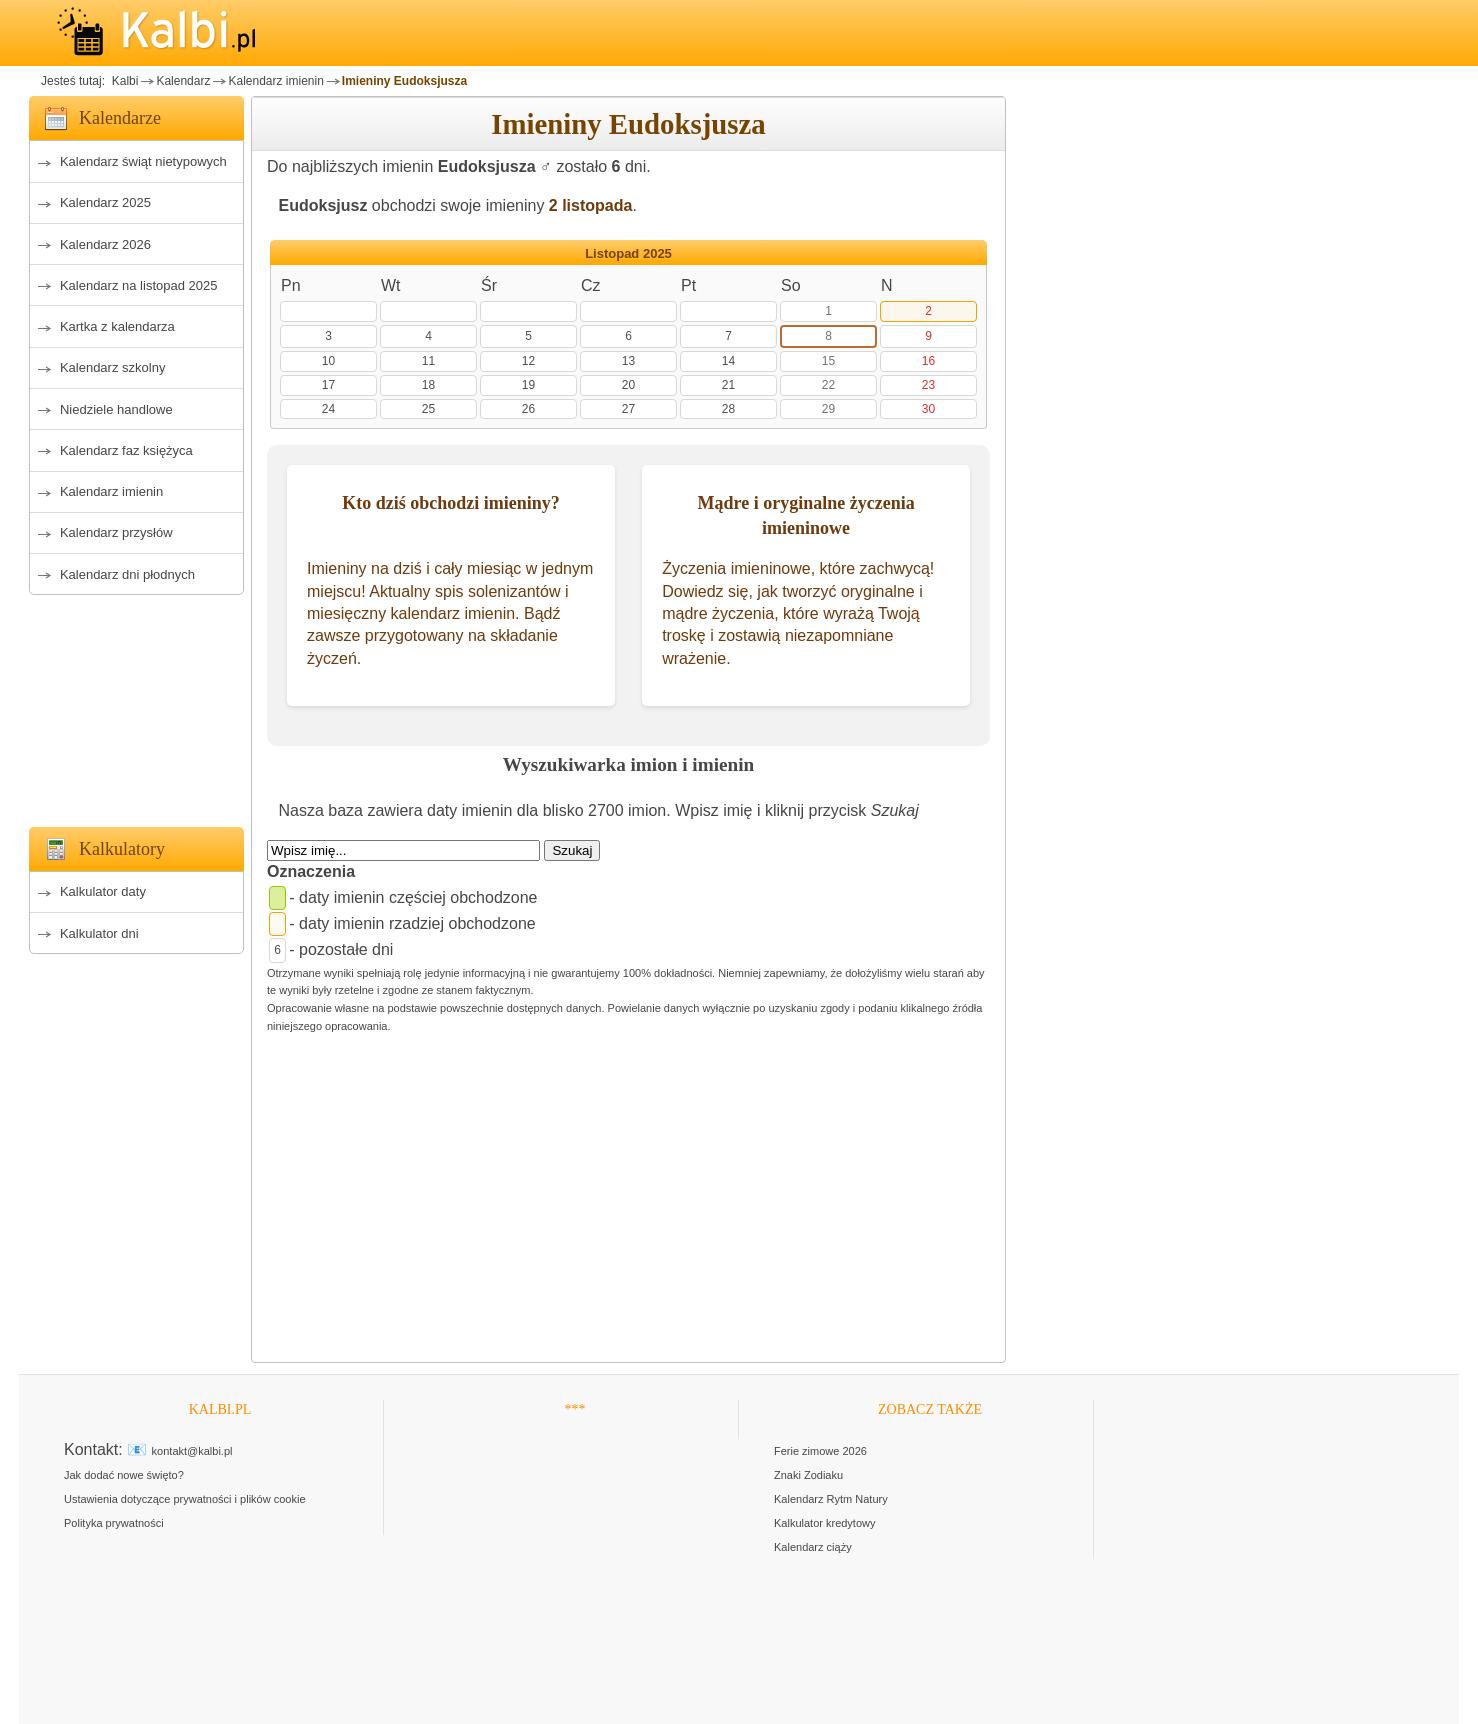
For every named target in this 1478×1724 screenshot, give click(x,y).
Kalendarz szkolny (113, 367)
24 (328, 409)
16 (928, 361)
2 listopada (591, 205)
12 (528, 361)
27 (628, 409)
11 (428, 361)
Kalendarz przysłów (116, 532)
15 (828, 361)
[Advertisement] (136, 705)
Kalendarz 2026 (105, 244)
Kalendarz (183, 81)
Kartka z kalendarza (117, 326)
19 (528, 385)
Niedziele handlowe (116, 409)
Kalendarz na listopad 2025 (139, 285)
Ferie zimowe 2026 (820, 1451)
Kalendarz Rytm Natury (831, 1499)
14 (728, 361)
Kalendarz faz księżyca (126, 450)
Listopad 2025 (628, 253)
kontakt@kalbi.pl (192, 1451)
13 (628, 361)
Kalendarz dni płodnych (127, 574)
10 (328, 361)
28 (728, 409)
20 (628, 385)
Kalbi (123, 81)
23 (928, 385)
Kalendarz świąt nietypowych (143, 161)
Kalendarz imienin (275, 81)
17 (328, 385)
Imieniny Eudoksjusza (404, 81)
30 (928, 409)
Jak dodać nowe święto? (124, 1475)
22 (828, 385)
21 (728, 385)
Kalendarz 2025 (105, 202)
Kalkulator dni (99, 933)
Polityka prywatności (114, 1523)
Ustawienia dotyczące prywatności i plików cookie (185, 1499)
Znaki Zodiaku (808, 1475)
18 (428, 385)
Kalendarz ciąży (813, 1547)
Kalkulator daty (103, 891)
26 (528, 409)
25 (428, 409)
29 (828, 409)
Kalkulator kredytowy (825, 1523)
